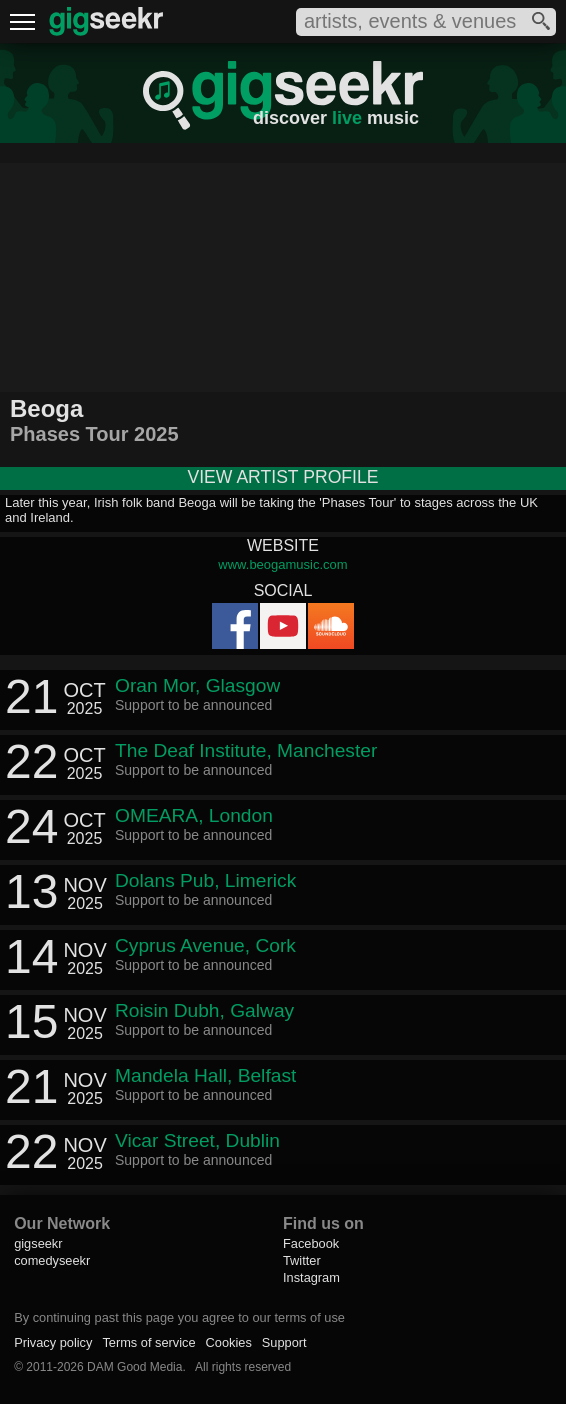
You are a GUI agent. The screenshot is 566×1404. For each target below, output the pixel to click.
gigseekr (38, 1243)
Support (284, 1342)
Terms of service (148, 1342)
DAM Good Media (134, 1367)
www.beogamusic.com (282, 564)
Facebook (311, 1243)
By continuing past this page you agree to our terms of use (179, 1317)
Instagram (311, 1277)
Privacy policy (53, 1342)
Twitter (302, 1260)
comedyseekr (52, 1260)
